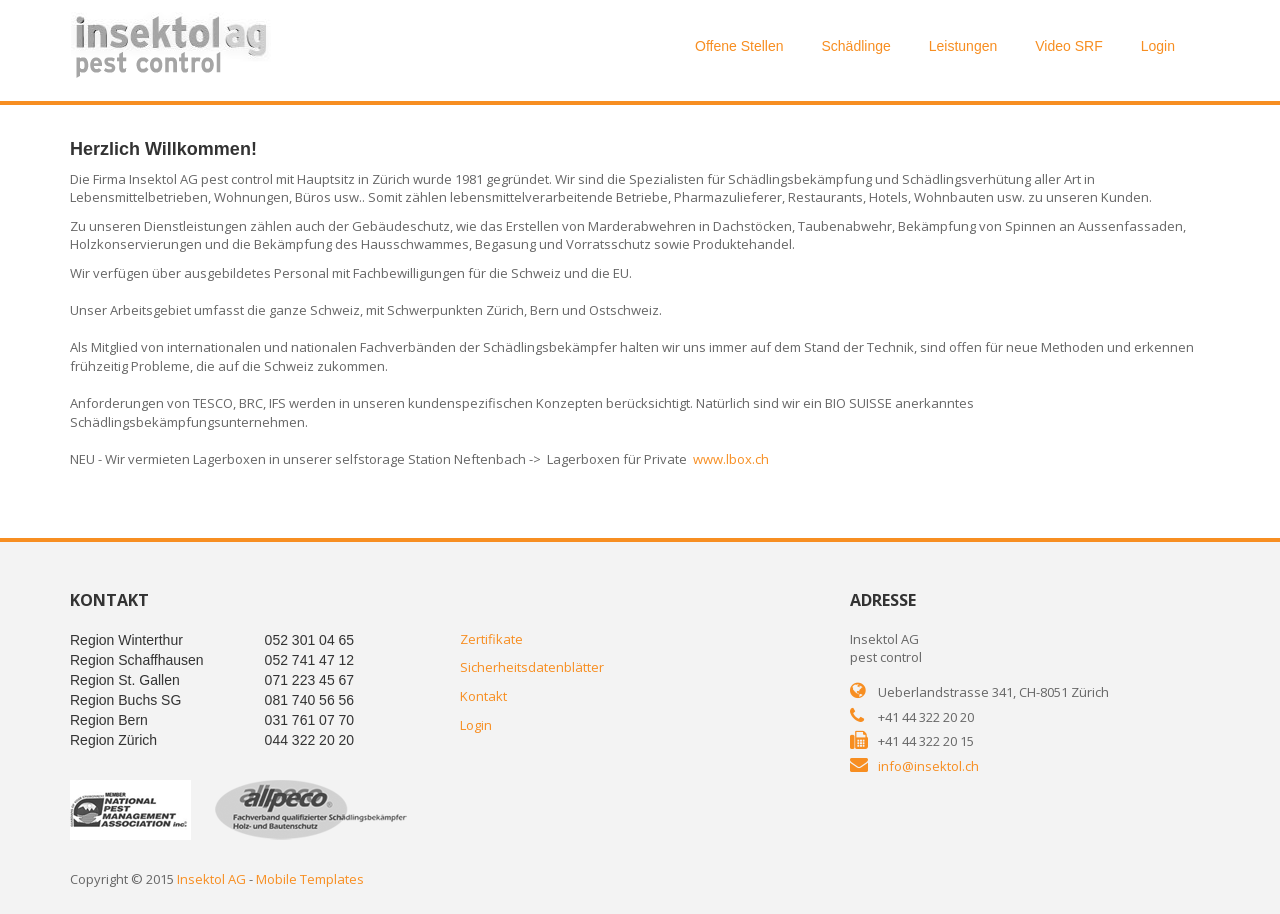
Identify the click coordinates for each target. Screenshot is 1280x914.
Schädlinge (855, 46)
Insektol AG (211, 879)
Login (1158, 46)
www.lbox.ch (731, 459)
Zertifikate (491, 639)
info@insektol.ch (928, 766)
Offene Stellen (739, 46)
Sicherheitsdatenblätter (532, 667)
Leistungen (963, 46)
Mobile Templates (310, 879)
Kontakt (483, 696)
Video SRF (1068, 46)
